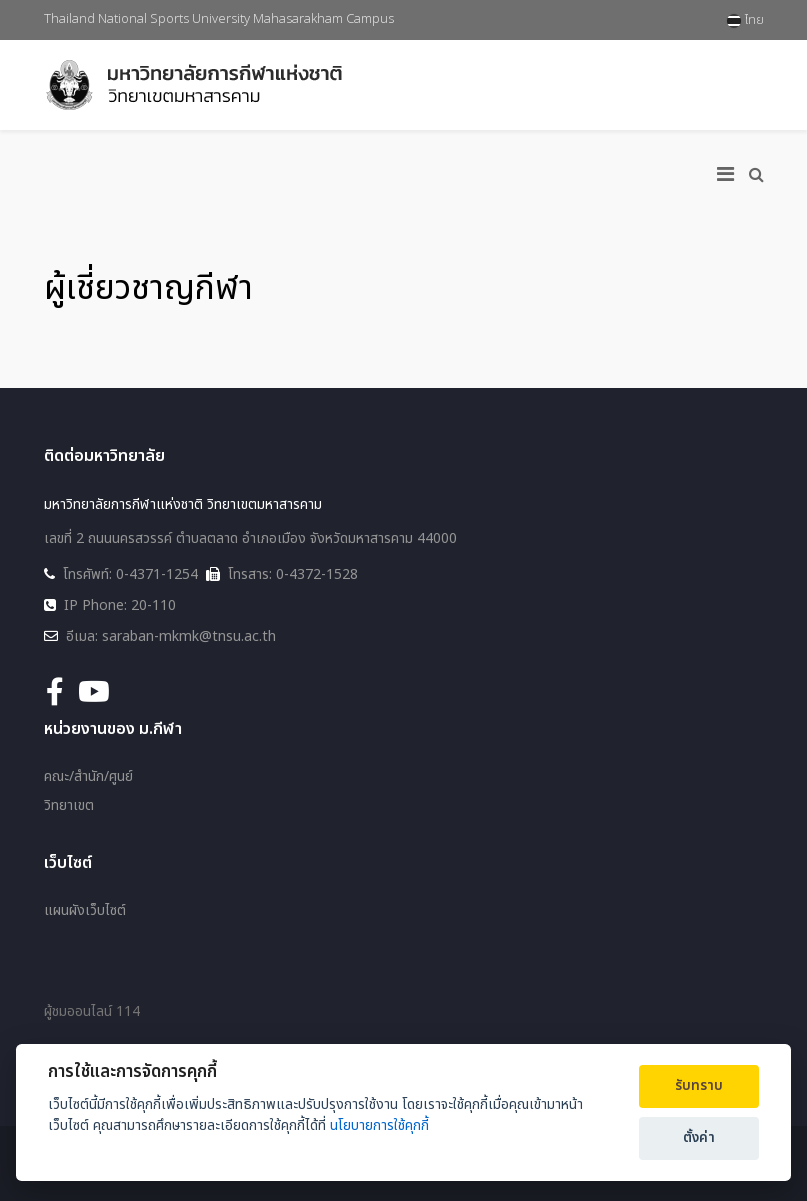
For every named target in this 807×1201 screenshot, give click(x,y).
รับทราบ (699, 1086)
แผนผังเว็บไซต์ (85, 911)
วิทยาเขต (69, 806)
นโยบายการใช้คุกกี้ (379, 1125)
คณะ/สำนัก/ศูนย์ (88, 777)
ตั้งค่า (699, 1138)
